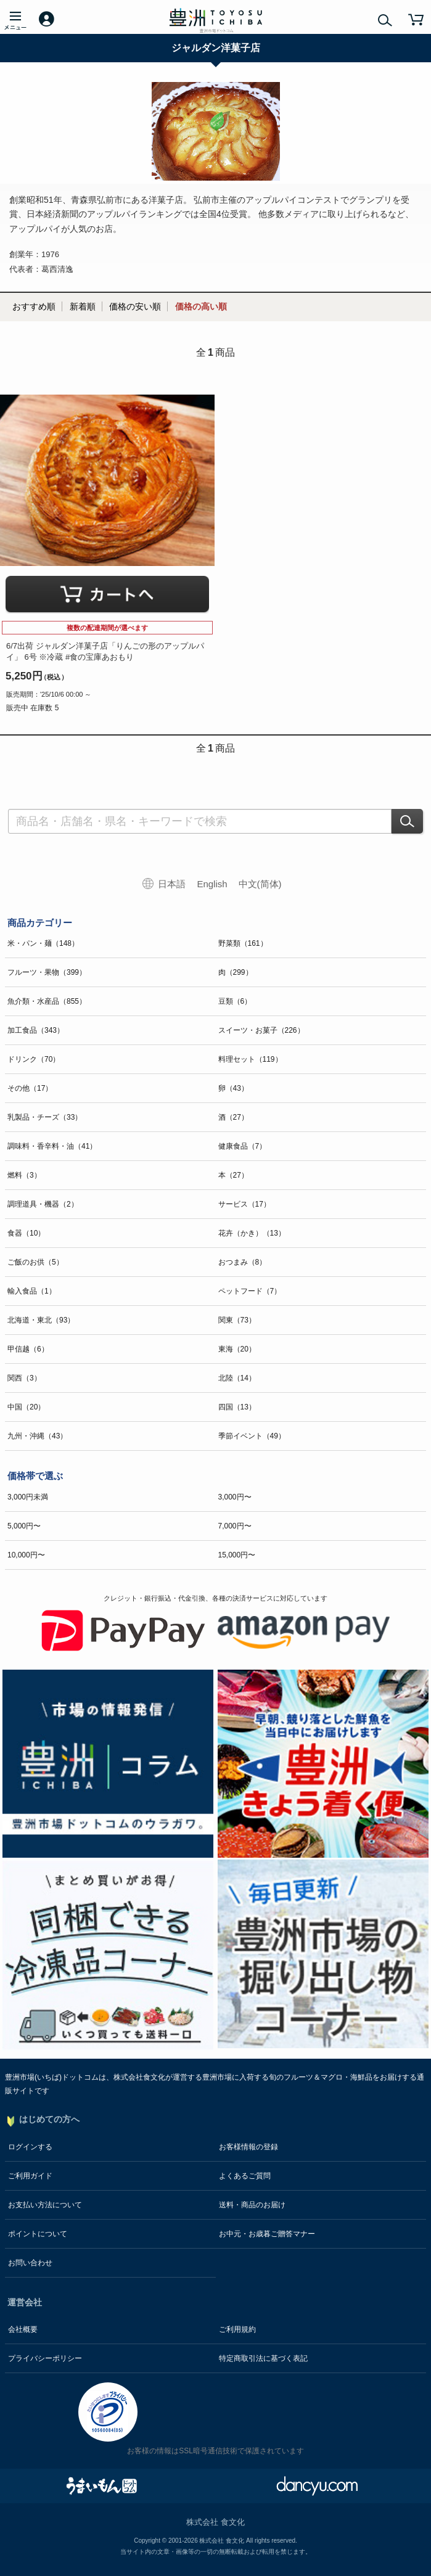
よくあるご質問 (245, 2176)
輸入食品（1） (31, 1291)
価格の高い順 (201, 306)
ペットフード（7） (250, 1291)
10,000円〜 (26, 1555)
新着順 (83, 306)
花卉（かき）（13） (251, 1233)
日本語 (172, 884)
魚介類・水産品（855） (46, 1001)
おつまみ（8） (242, 1262)
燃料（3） (24, 1175)
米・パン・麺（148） (43, 943)
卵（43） (233, 1088)
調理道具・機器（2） (42, 1204)
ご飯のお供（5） (35, 1262)
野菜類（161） (243, 943)
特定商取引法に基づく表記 (263, 2358)
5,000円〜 (24, 1526)
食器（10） (26, 1233)
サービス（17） (244, 1204)
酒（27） (233, 1117)
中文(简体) (260, 884)
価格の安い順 (135, 306)
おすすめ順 (33, 306)
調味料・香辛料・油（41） (52, 1146)
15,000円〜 (237, 1555)
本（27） (233, 1175)
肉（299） (235, 972)
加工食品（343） (35, 1030)
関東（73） (237, 1320)
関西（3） (24, 1378)
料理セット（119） (250, 1059)
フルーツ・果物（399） (46, 972)
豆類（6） (235, 1001)
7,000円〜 (235, 1526)
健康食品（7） (242, 1146)
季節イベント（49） (251, 1436)
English (212, 884)
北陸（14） (237, 1378)
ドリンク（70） (33, 1059)
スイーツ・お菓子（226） (261, 1030)
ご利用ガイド (30, 2176)
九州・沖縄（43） (37, 1436)
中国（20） (26, 1407)
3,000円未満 (27, 1497)
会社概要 (23, 2329)
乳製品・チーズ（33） (44, 1117)
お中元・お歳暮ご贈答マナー (267, 2233)
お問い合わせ (30, 2262)
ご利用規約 (237, 2329)
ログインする (30, 2147)
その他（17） (29, 1088)
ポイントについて (37, 2233)
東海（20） (237, 1349)
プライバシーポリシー (45, 2358)
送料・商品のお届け (252, 2205)
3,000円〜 (235, 1497)
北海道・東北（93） (41, 1320)
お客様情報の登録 (248, 2147)
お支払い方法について (45, 2205)
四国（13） (237, 1407)
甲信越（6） (28, 1349)
